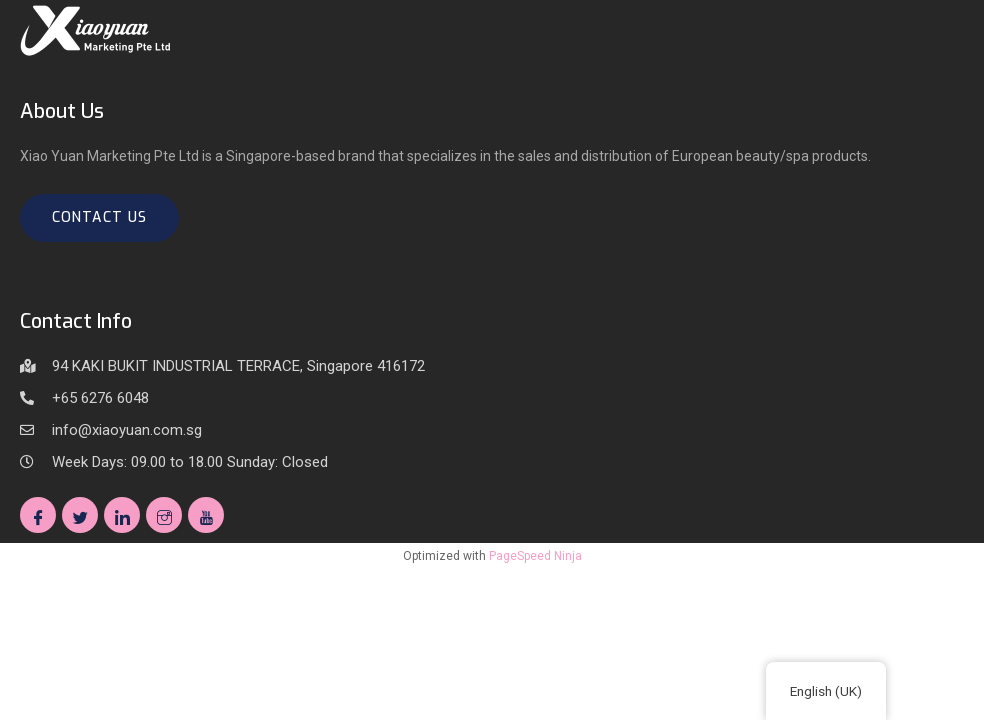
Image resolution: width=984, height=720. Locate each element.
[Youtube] (206, 515)
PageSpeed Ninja (535, 556)
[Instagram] (164, 515)
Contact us (99, 217)
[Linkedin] (122, 515)
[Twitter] (80, 515)
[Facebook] (38, 515)
